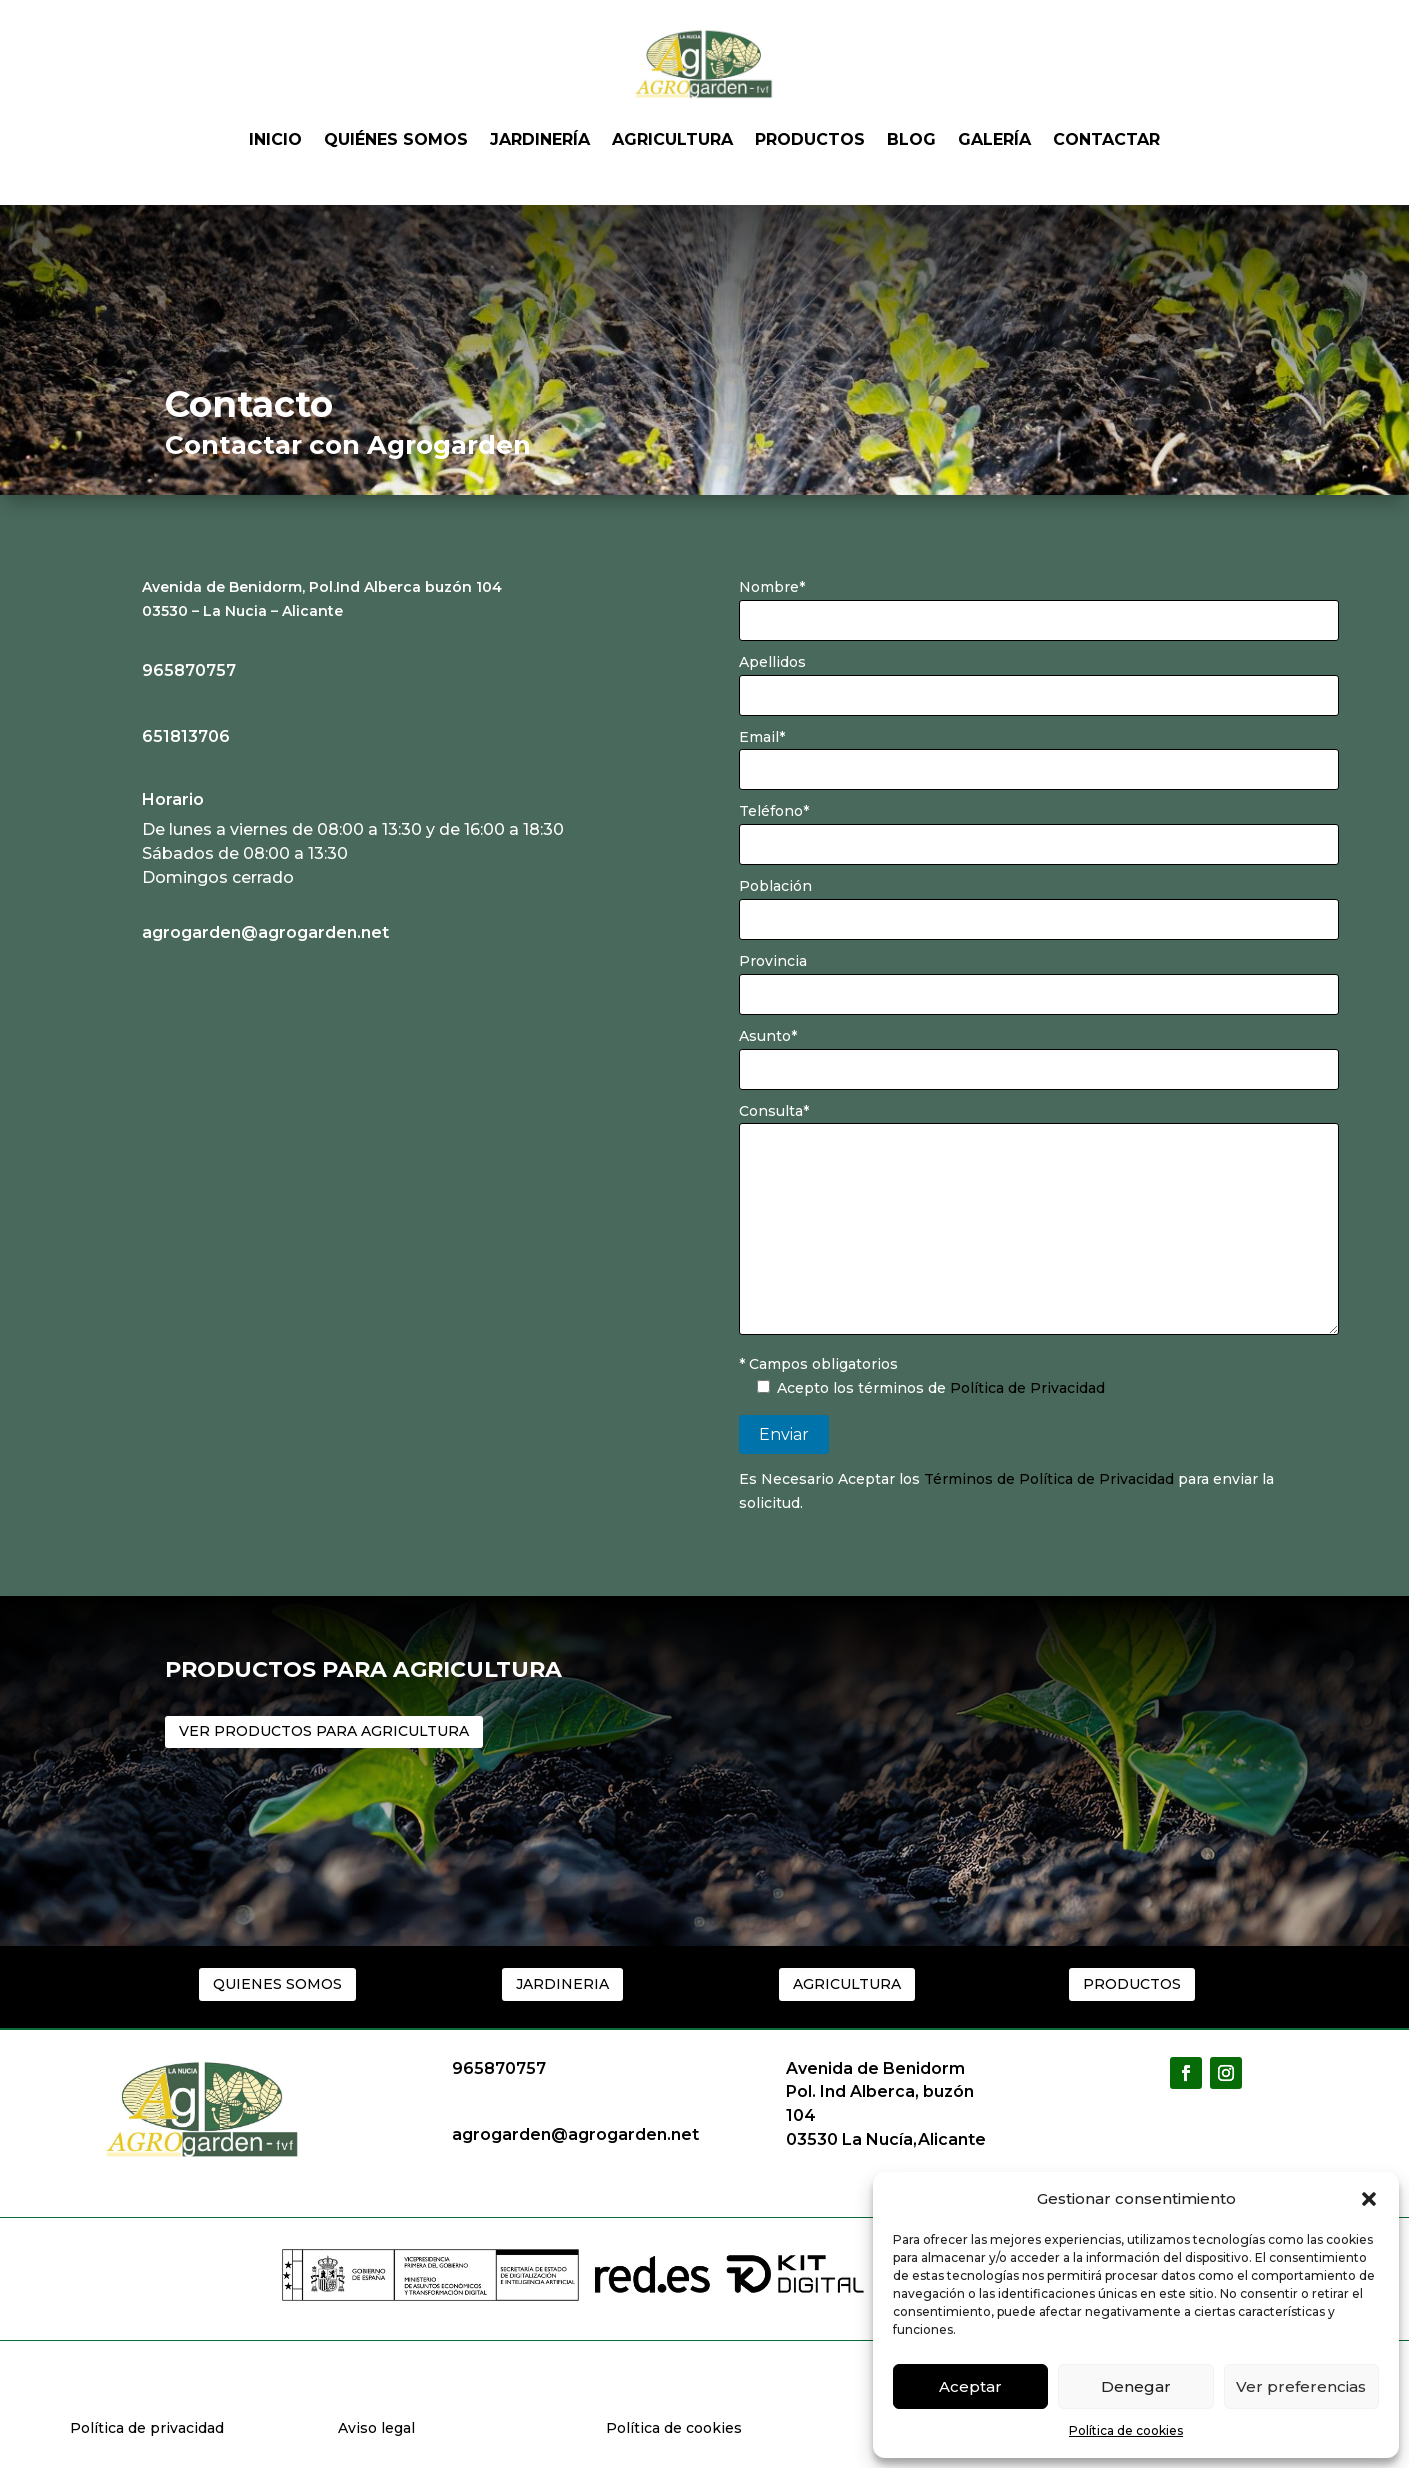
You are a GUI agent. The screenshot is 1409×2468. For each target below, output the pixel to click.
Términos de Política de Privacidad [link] (1051, 1479)
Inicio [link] (275, 139)
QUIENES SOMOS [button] (277, 1984)
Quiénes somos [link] (396, 139)
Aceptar (970, 2386)
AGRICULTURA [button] (847, 1984)
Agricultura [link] (672, 139)
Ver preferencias (1301, 2386)
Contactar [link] (1106, 139)
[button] (1369, 2199)
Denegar (1136, 2386)
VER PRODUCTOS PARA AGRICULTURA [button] (324, 1731)
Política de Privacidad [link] (1027, 1388)
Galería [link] (994, 139)
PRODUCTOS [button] (1132, 1984)
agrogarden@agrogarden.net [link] (265, 932)
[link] (111, 941)
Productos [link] (810, 139)
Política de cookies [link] (1126, 2430)
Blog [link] (911, 139)
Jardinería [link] (540, 139)
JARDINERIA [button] (562, 1984)
